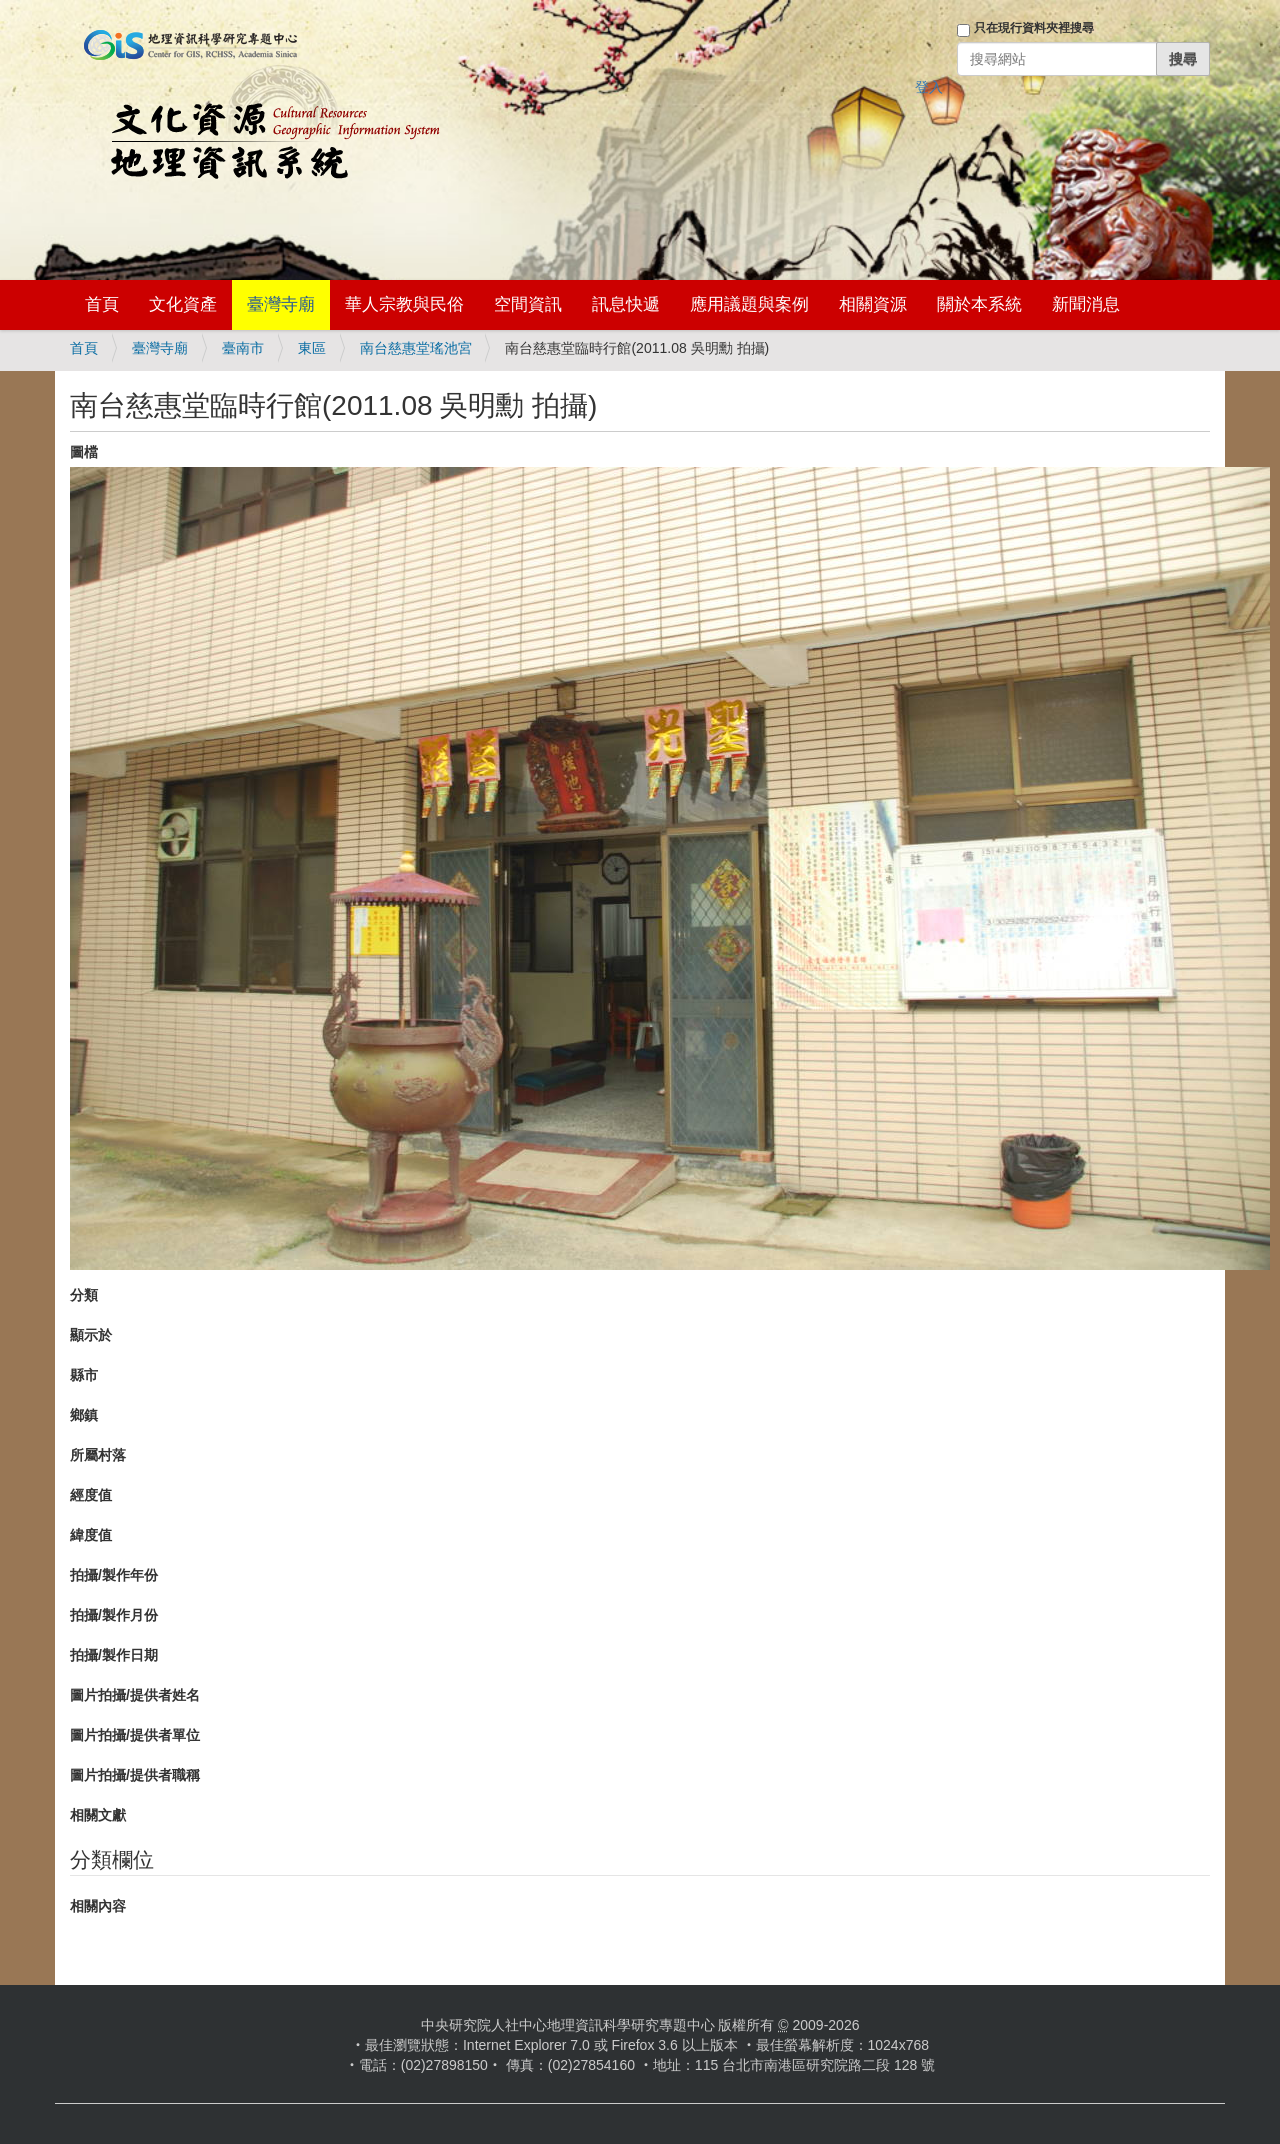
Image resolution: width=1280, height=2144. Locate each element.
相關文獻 (98, 1815)
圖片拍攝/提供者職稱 (135, 1775)
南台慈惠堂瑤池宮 (416, 348)
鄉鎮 (84, 1415)
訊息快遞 (626, 304)
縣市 (84, 1375)
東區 (312, 348)
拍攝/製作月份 (114, 1615)
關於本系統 (979, 304)
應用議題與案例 (749, 304)
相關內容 (98, 1906)
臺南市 (243, 348)
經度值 (91, 1495)
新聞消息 (1086, 304)
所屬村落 (98, 1455)
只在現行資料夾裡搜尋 (1034, 28)
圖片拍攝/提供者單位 (135, 1735)
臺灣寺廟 (281, 304)
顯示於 (91, 1335)
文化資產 (183, 304)
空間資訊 (528, 304)
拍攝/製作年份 (114, 1575)
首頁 (102, 304)
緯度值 (91, 1535)
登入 (929, 87)
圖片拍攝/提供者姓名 (135, 1695)
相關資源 (873, 304)
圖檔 (84, 452)
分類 (84, 1295)
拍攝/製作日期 (114, 1655)
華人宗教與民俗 (404, 304)
